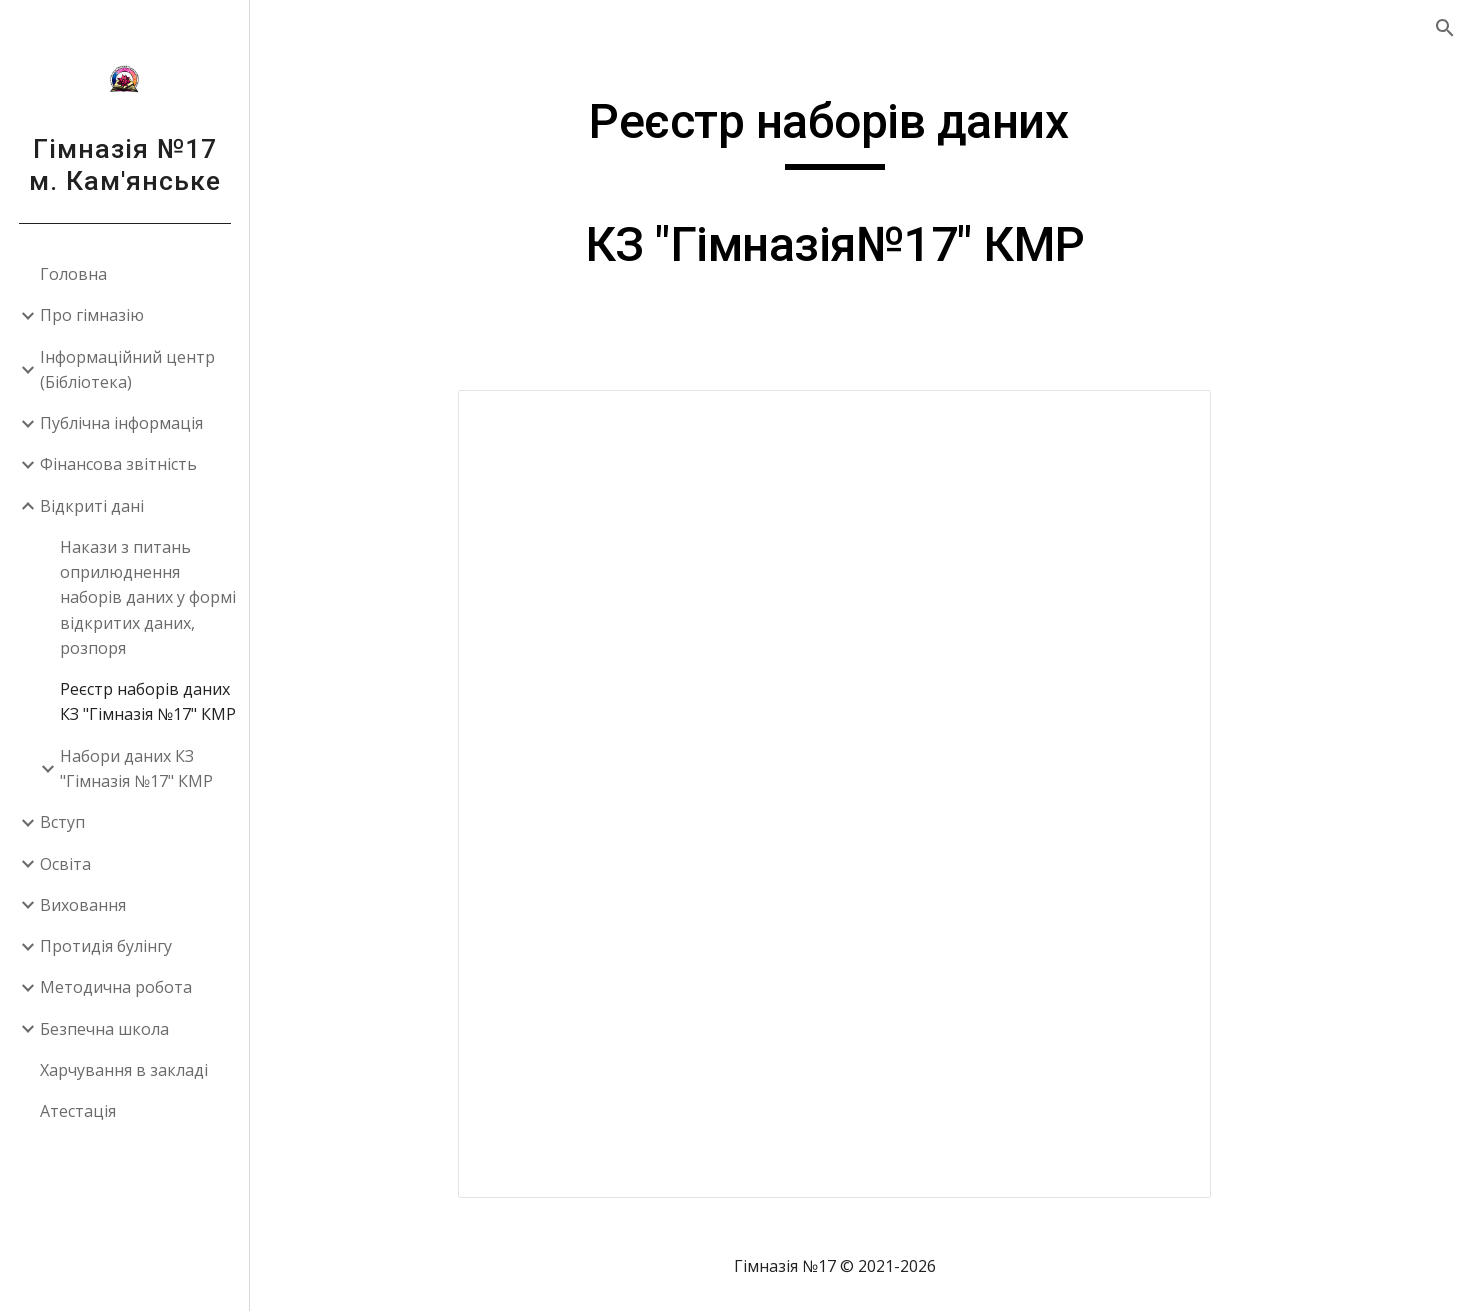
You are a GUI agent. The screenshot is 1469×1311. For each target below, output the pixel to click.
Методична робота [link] (116, 987)
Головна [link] (73, 274)
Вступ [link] (62, 822)
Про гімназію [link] (92, 315)
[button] (1445, 28)
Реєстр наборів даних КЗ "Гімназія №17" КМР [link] (148, 701)
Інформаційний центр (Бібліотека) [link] (127, 369)
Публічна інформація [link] (121, 423)
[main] (859, 193)
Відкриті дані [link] (92, 506)
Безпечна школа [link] (104, 1029)
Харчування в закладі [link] (124, 1070)
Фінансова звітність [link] (118, 464)
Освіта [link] (65, 864)
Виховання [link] (83, 905)
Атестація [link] (78, 1111)
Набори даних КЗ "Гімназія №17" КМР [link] (136, 768)
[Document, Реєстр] (859, 794)
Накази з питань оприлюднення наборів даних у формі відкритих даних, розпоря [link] (148, 597)
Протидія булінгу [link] (106, 946)
